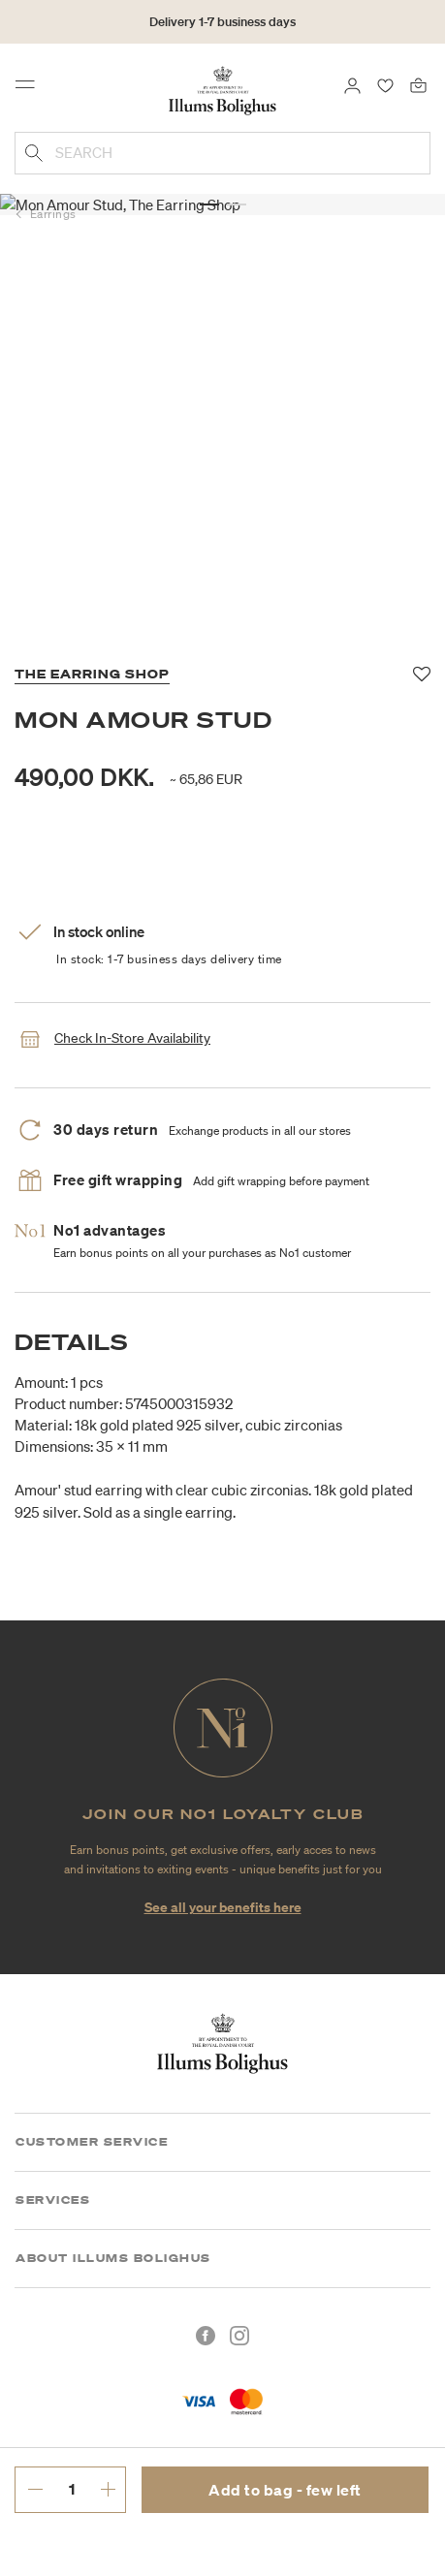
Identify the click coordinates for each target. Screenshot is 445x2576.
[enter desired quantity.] (71, 2488)
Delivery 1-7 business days (222, 22)
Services (53, 2200)
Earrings (53, 213)
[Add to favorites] (422, 674)
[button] (209, 184)
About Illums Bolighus (113, 2258)
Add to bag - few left (285, 2489)
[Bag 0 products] (418, 84)
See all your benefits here (223, 1907)
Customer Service (92, 2142)
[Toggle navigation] (31, 89)
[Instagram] (239, 2335)
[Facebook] (205, 2335)
